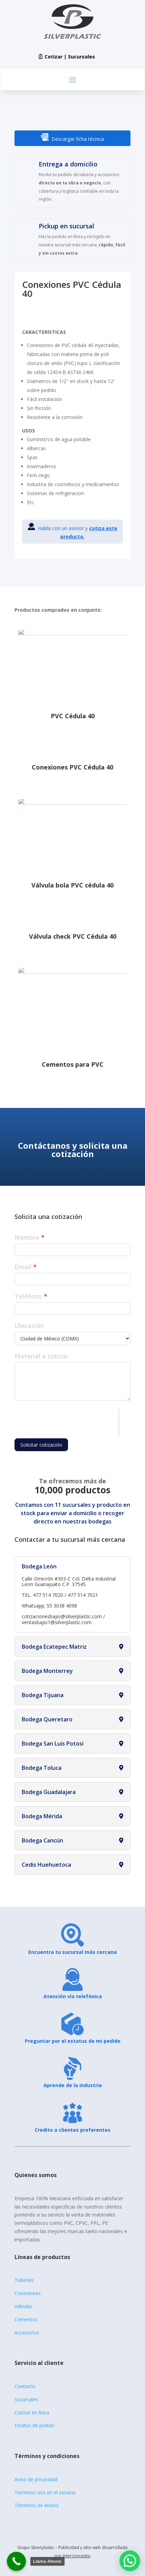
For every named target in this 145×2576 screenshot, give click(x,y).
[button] (129, 2560)
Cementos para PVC (73, 1064)
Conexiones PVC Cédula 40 (72, 767)
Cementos (26, 2319)
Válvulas (23, 2306)
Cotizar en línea (31, 2412)
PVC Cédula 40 (73, 716)
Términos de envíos (36, 2505)
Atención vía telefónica (73, 1996)
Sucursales (26, 2399)
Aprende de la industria (73, 2085)
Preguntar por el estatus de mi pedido (72, 2041)
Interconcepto (76, 2556)
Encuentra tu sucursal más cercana (72, 1952)
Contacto (24, 2386)
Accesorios (26, 2332)
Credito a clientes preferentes (72, 2130)
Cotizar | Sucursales (70, 56)
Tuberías (24, 2280)
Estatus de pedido (34, 2425)
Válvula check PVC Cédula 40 (72, 936)
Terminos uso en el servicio (45, 2492)
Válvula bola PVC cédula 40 (72, 885)
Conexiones (27, 2293)
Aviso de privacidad (35, 2479)
